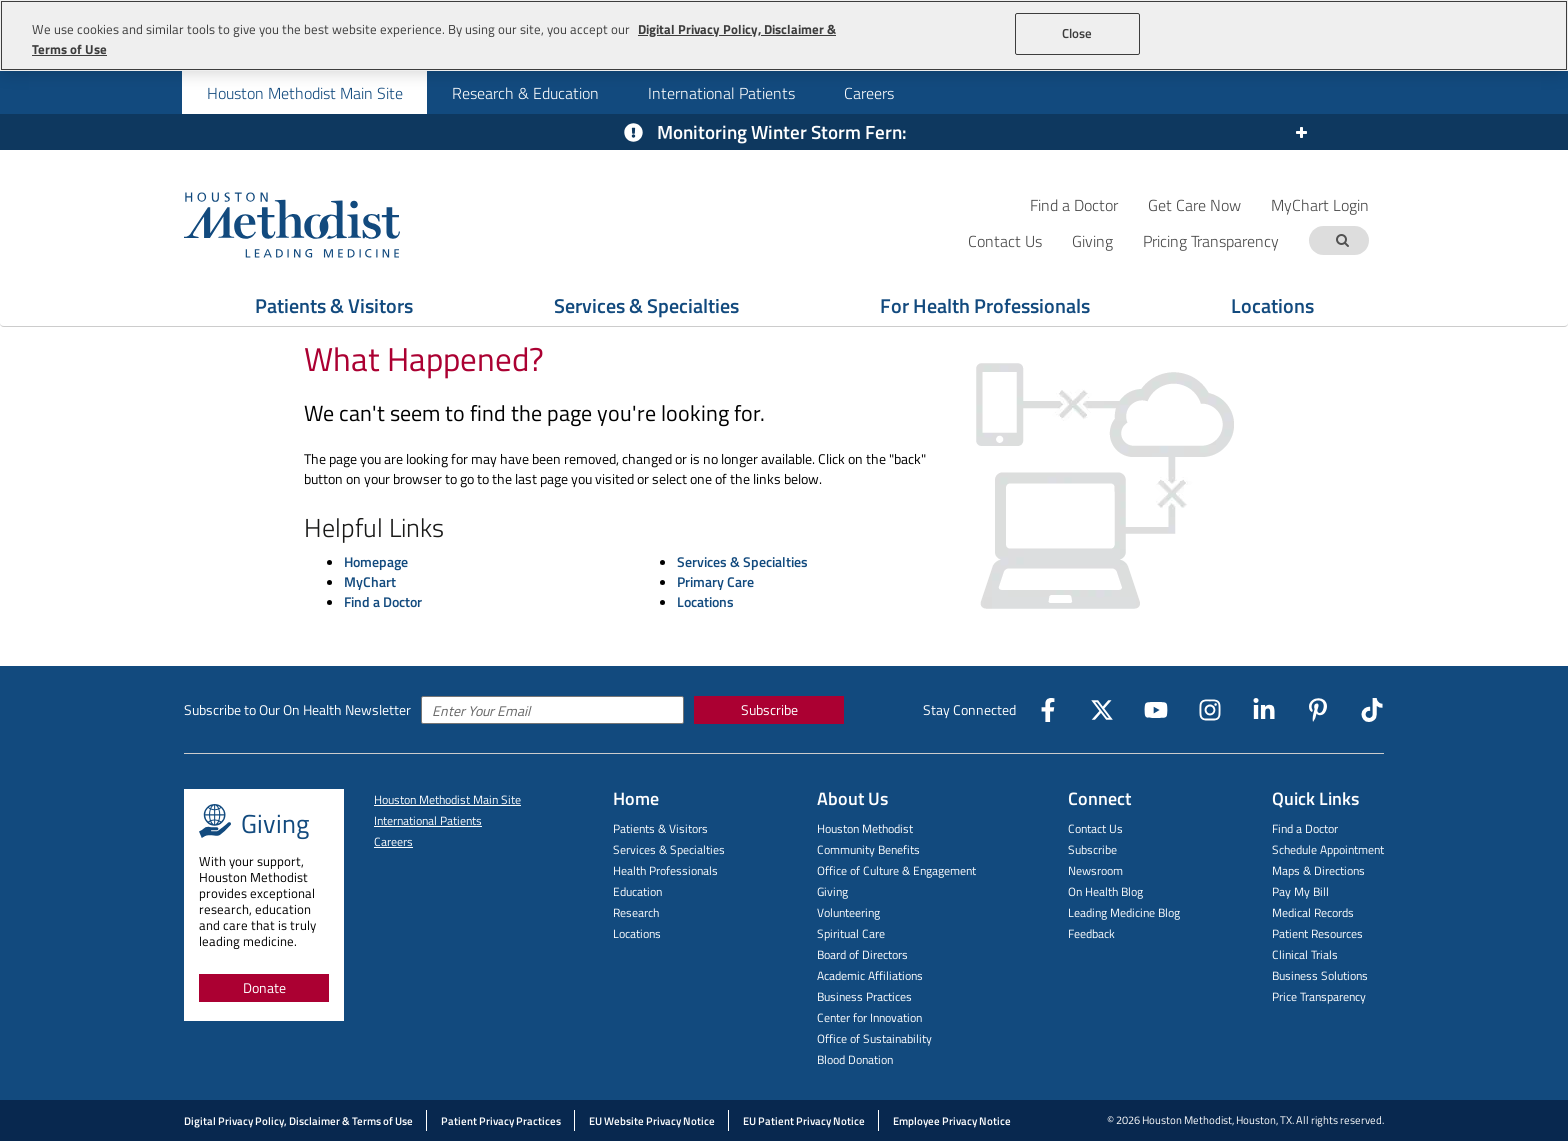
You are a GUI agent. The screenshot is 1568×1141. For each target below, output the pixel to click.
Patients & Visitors (334, 305)
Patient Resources (1317, 933)
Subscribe (769, 709)
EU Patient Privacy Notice (804, 1121)
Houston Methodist (865, 828)
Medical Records (1313, 912)
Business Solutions (1320, 975)
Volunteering (848, 912)
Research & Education (525, 93)
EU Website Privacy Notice (652, 1121)
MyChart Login (1320, 204)
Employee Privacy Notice (952, 1121)
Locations (1272, 305)
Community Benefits (868, 849)
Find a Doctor (1074, 204)
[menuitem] (304, 92)
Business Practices (864, 996)
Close (1077, 33)
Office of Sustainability (874, 1038)
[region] (784, 35)
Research (636, 912)
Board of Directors (862, 954)
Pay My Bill (1300, 891)
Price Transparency (1319, 996)
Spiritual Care (851, 933)
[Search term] (1342, 240)
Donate (264, 987)
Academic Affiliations (870, 975)
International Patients (721, 93)
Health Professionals (665, 870)
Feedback (1091, 933)
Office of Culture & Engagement (896, 870)
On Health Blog (1105, 891)
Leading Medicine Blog (1124, 912)
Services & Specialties (646, 305)
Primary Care (715, 581)
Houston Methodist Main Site (305, 93)
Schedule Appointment (1328, 849)
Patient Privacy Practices (501, 1121)
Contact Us (1095, 828)
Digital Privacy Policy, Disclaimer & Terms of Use (298, 1121)
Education (637, 891)
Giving (832, 891)
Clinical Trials (1305, 954)
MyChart (370, 581)
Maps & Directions (1318, 870)
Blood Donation (855, 1059)
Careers (869, 93)
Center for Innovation (869, 1017)
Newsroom (1095, 870)
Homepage (376, 561)
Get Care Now (1194, 204)
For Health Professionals (985, 305)
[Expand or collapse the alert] (1300, 133)
